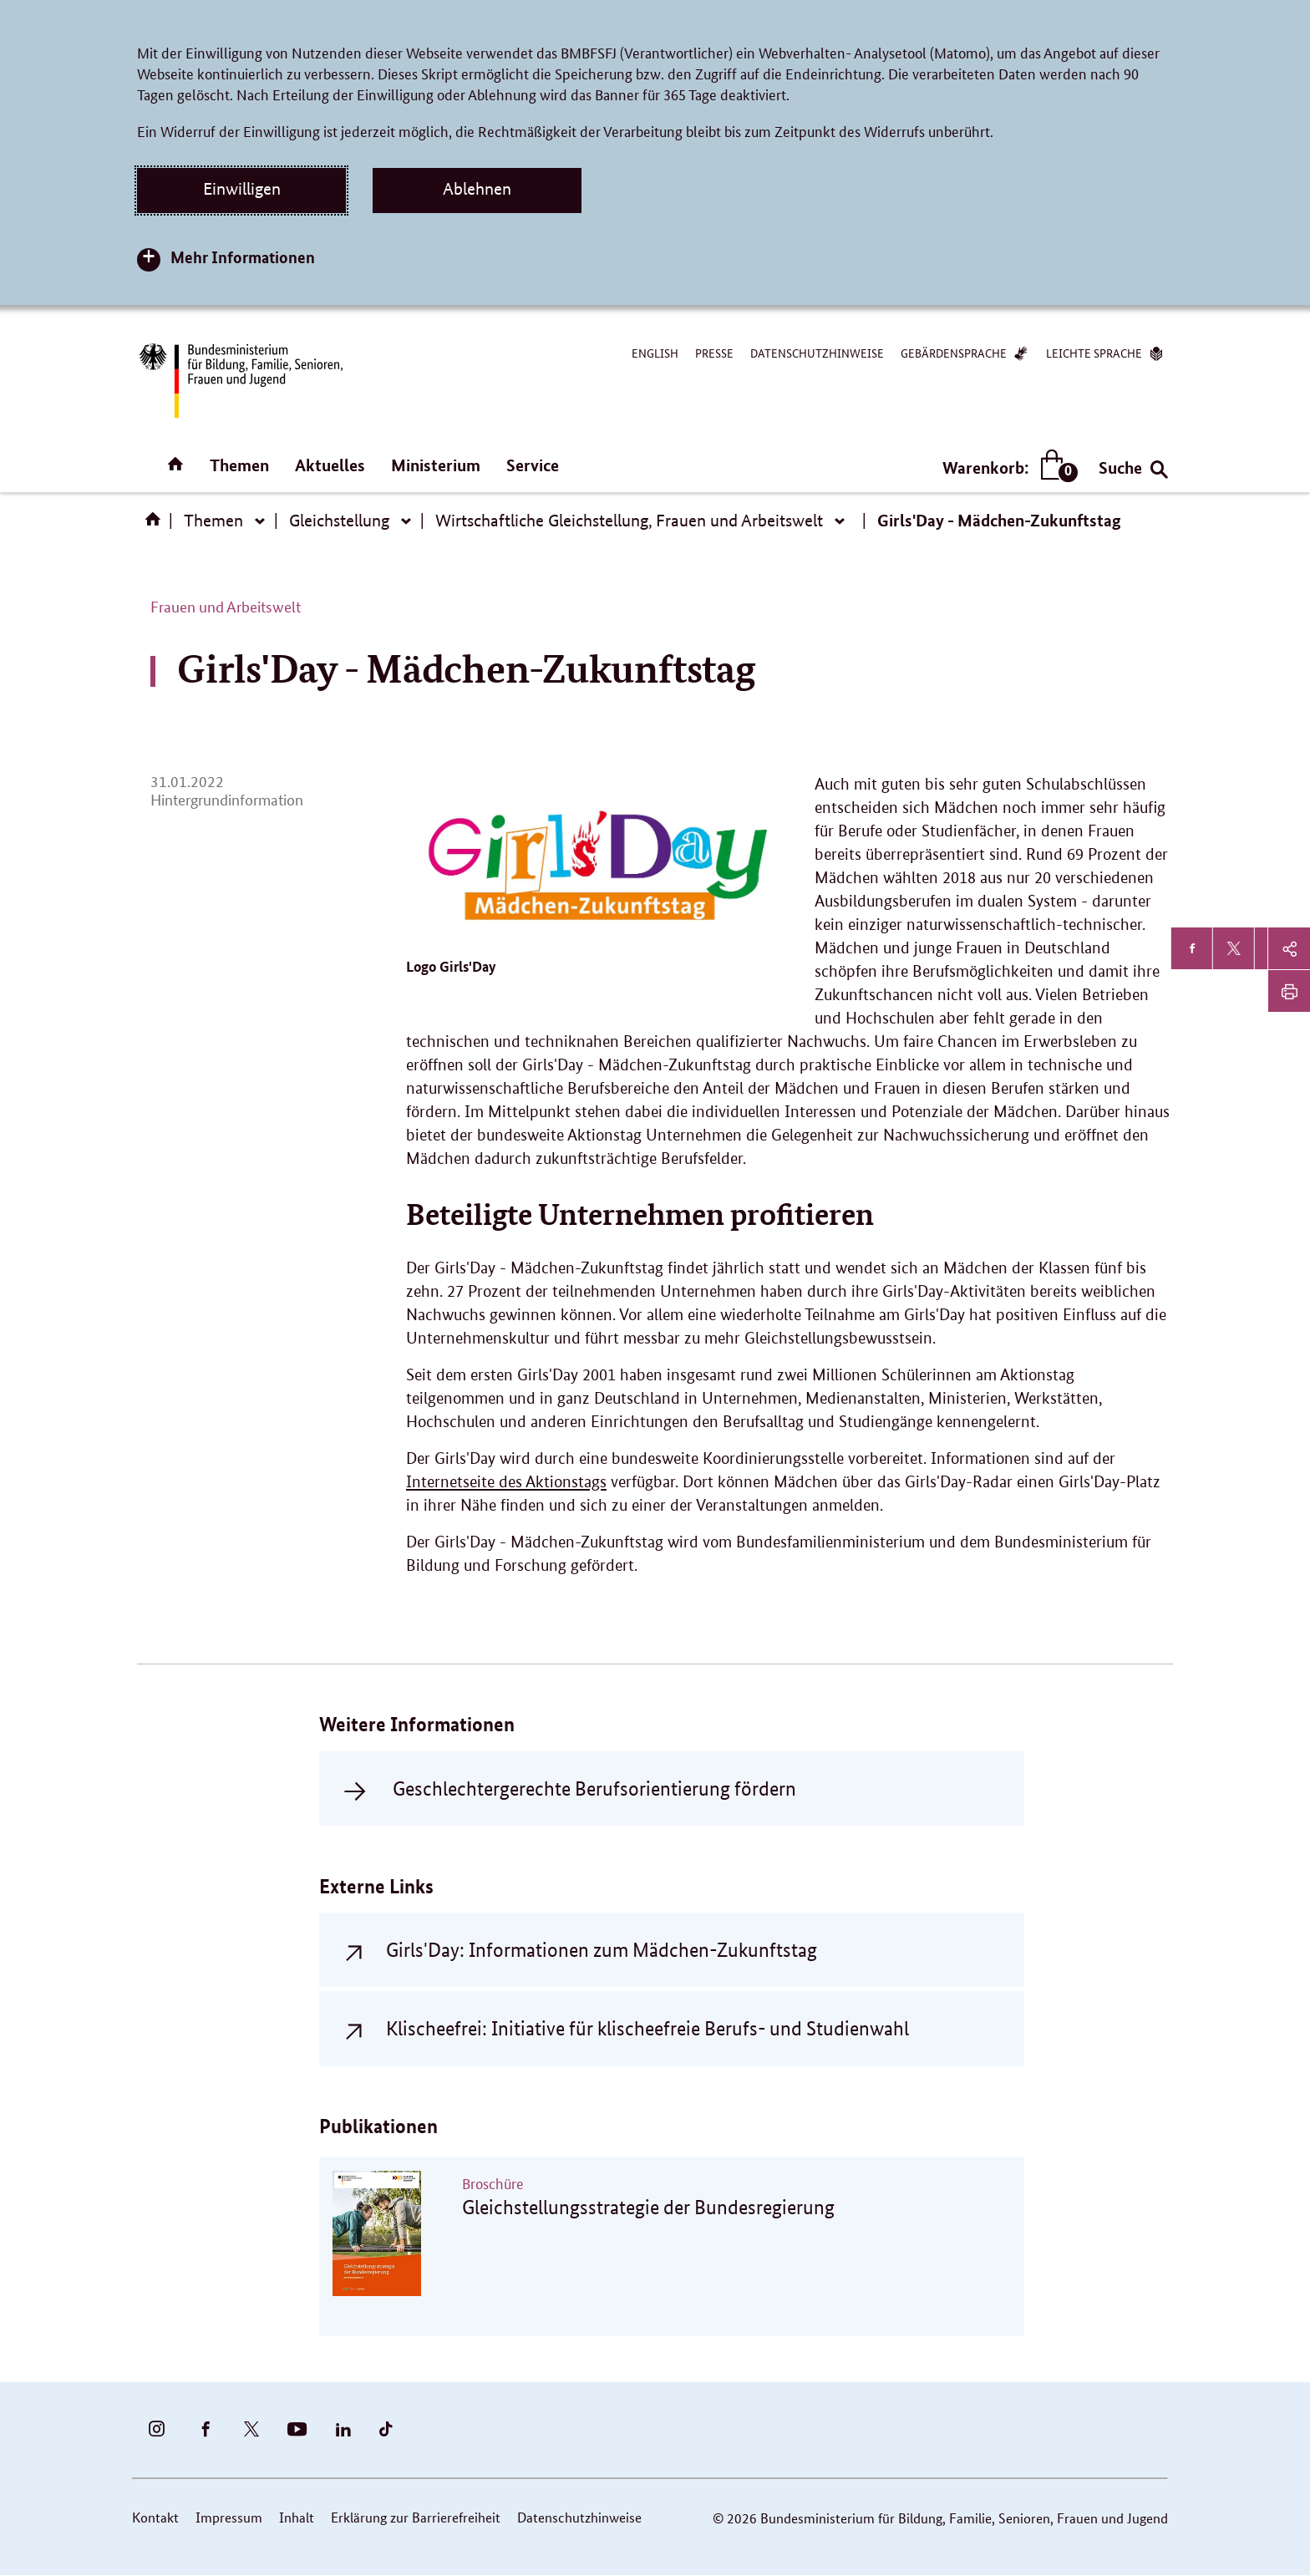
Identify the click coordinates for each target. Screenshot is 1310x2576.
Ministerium (435, 465)
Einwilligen (242, 189)
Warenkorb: (1006, 467)
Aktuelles (330, 465)
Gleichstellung (339, 521)
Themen (239, 465)
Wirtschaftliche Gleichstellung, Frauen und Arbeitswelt (629, 521)
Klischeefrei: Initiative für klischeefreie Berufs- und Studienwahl (647, 2028)
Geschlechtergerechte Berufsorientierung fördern (594, 1788)
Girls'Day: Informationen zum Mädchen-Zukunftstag (601, 1950)
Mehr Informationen (242, 256)
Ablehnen (477, 189)
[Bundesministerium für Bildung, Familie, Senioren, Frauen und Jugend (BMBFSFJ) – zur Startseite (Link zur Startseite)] (240, 380)
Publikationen (378, 2126)
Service (532, 465)
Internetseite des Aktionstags (506, 1481)
